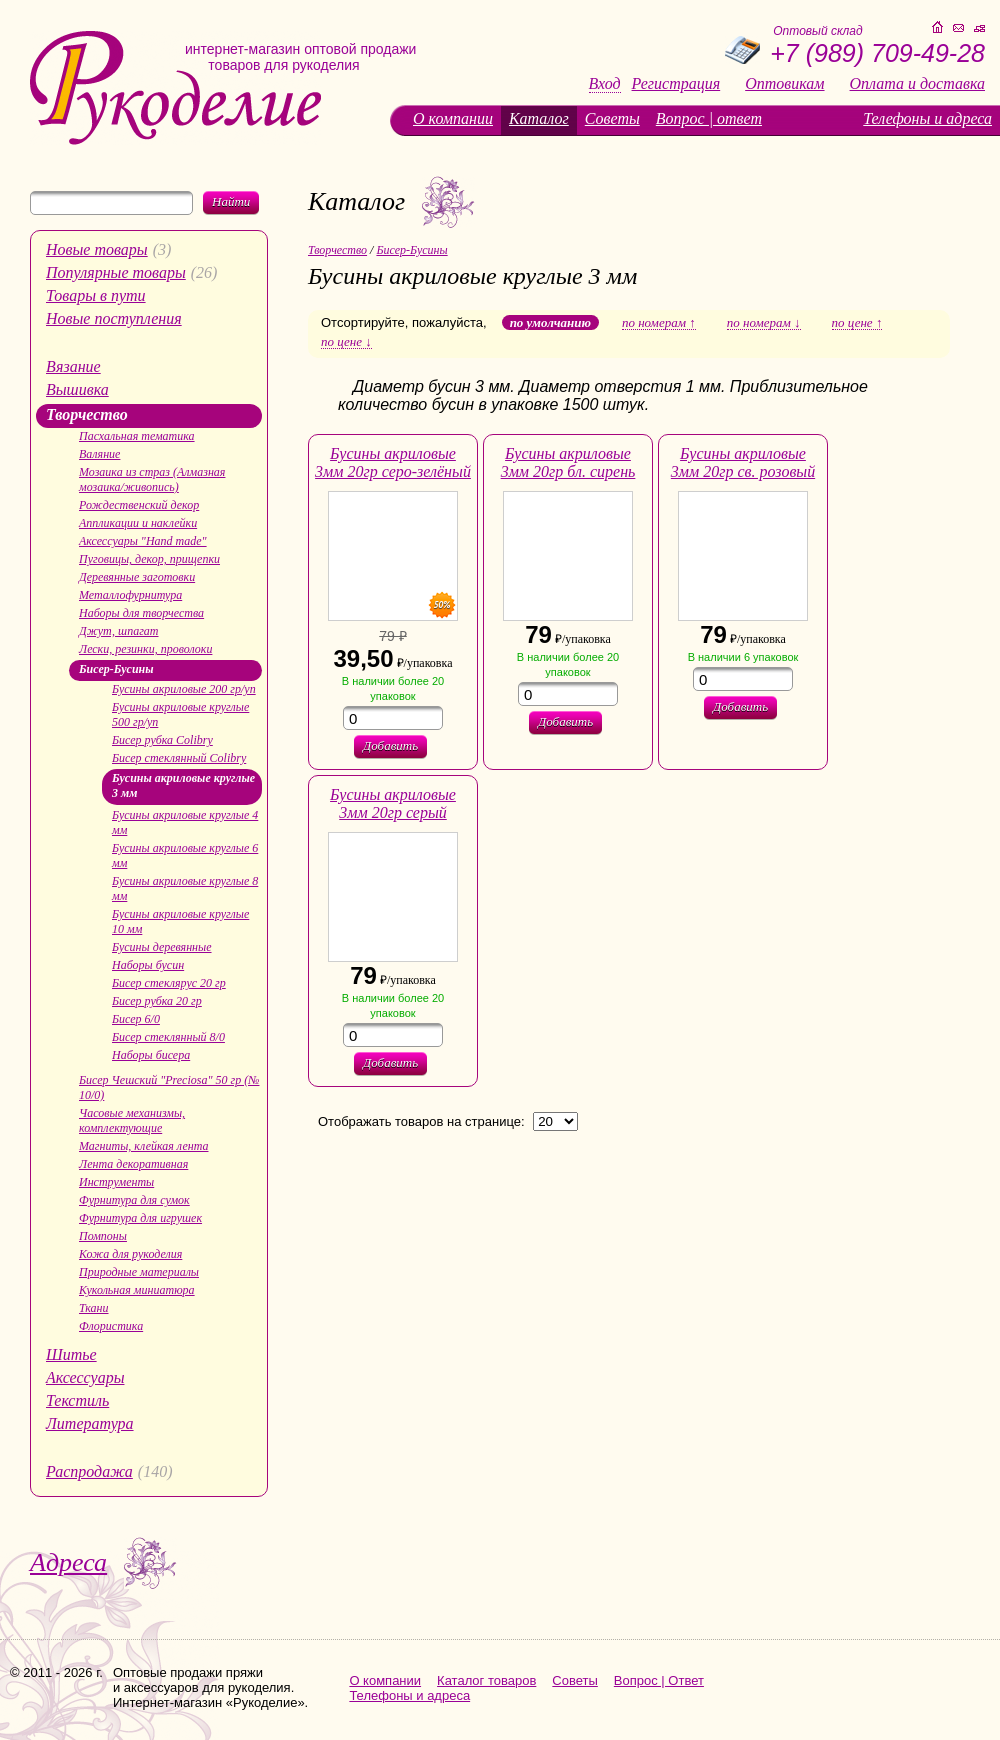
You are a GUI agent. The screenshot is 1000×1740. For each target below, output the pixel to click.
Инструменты (116, 1182)
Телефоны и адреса (927, 118)
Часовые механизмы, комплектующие (132, 1120)
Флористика (111, 1326)
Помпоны (103, 1236)
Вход (605, 84)
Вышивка (77, 389)
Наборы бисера (151, 1055)
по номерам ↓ (764, 323)
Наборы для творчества (141, 613)
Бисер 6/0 (136, 1019)
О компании (453, 118)
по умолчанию (550, 322)
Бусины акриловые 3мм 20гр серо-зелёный (393, 462)
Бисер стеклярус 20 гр (169, 983)
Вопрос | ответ (709, 118)
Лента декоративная (133, 1164)
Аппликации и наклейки (138, 523)
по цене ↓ (346, 342)
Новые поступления (114, 318)
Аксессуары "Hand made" (143, 541)
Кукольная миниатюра (137, 1290)
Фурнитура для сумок (134, 1200)
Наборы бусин (148, 965)
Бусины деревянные (162, 947)
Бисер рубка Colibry (162, 740)
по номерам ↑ (659, 323)
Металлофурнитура (130, 595)
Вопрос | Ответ (659, 1680)
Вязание (73, 366)
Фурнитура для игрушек (140, 1218)
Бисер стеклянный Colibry (179, 758)
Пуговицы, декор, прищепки (149, 559)
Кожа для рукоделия (130, 1254)
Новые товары (97, 249)
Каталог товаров (486, 1680)
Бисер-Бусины (116, 669)
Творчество (87, 414)
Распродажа (89, 1471)
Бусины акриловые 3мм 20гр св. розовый (743, 462)
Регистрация (676, 84)
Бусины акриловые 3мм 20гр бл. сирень (568, 462)
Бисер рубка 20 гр (157, 1001)
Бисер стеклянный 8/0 (168, 1037)
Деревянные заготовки (137, 577)
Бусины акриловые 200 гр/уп (184, 689)
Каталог (539, 118)
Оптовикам (784, 84)
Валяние (99, 454)
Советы (612, 118)
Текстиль (77, 1400)
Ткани (94, 1308)
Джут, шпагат (119, 631)
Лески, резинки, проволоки (145, 649)
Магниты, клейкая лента (143, 1146)
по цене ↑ (857, 323)
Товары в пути (96, 295)
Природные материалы (139, 1272)
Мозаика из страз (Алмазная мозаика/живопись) (152, 479)
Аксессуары (85, 1377)
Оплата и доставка (917, 84)
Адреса (68, 1562)
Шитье (71, 1354)
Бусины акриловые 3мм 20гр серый (393, 803)
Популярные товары (116, 272)
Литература (90, 1423)
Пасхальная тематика (137, 436)
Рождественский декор (139, 505)
